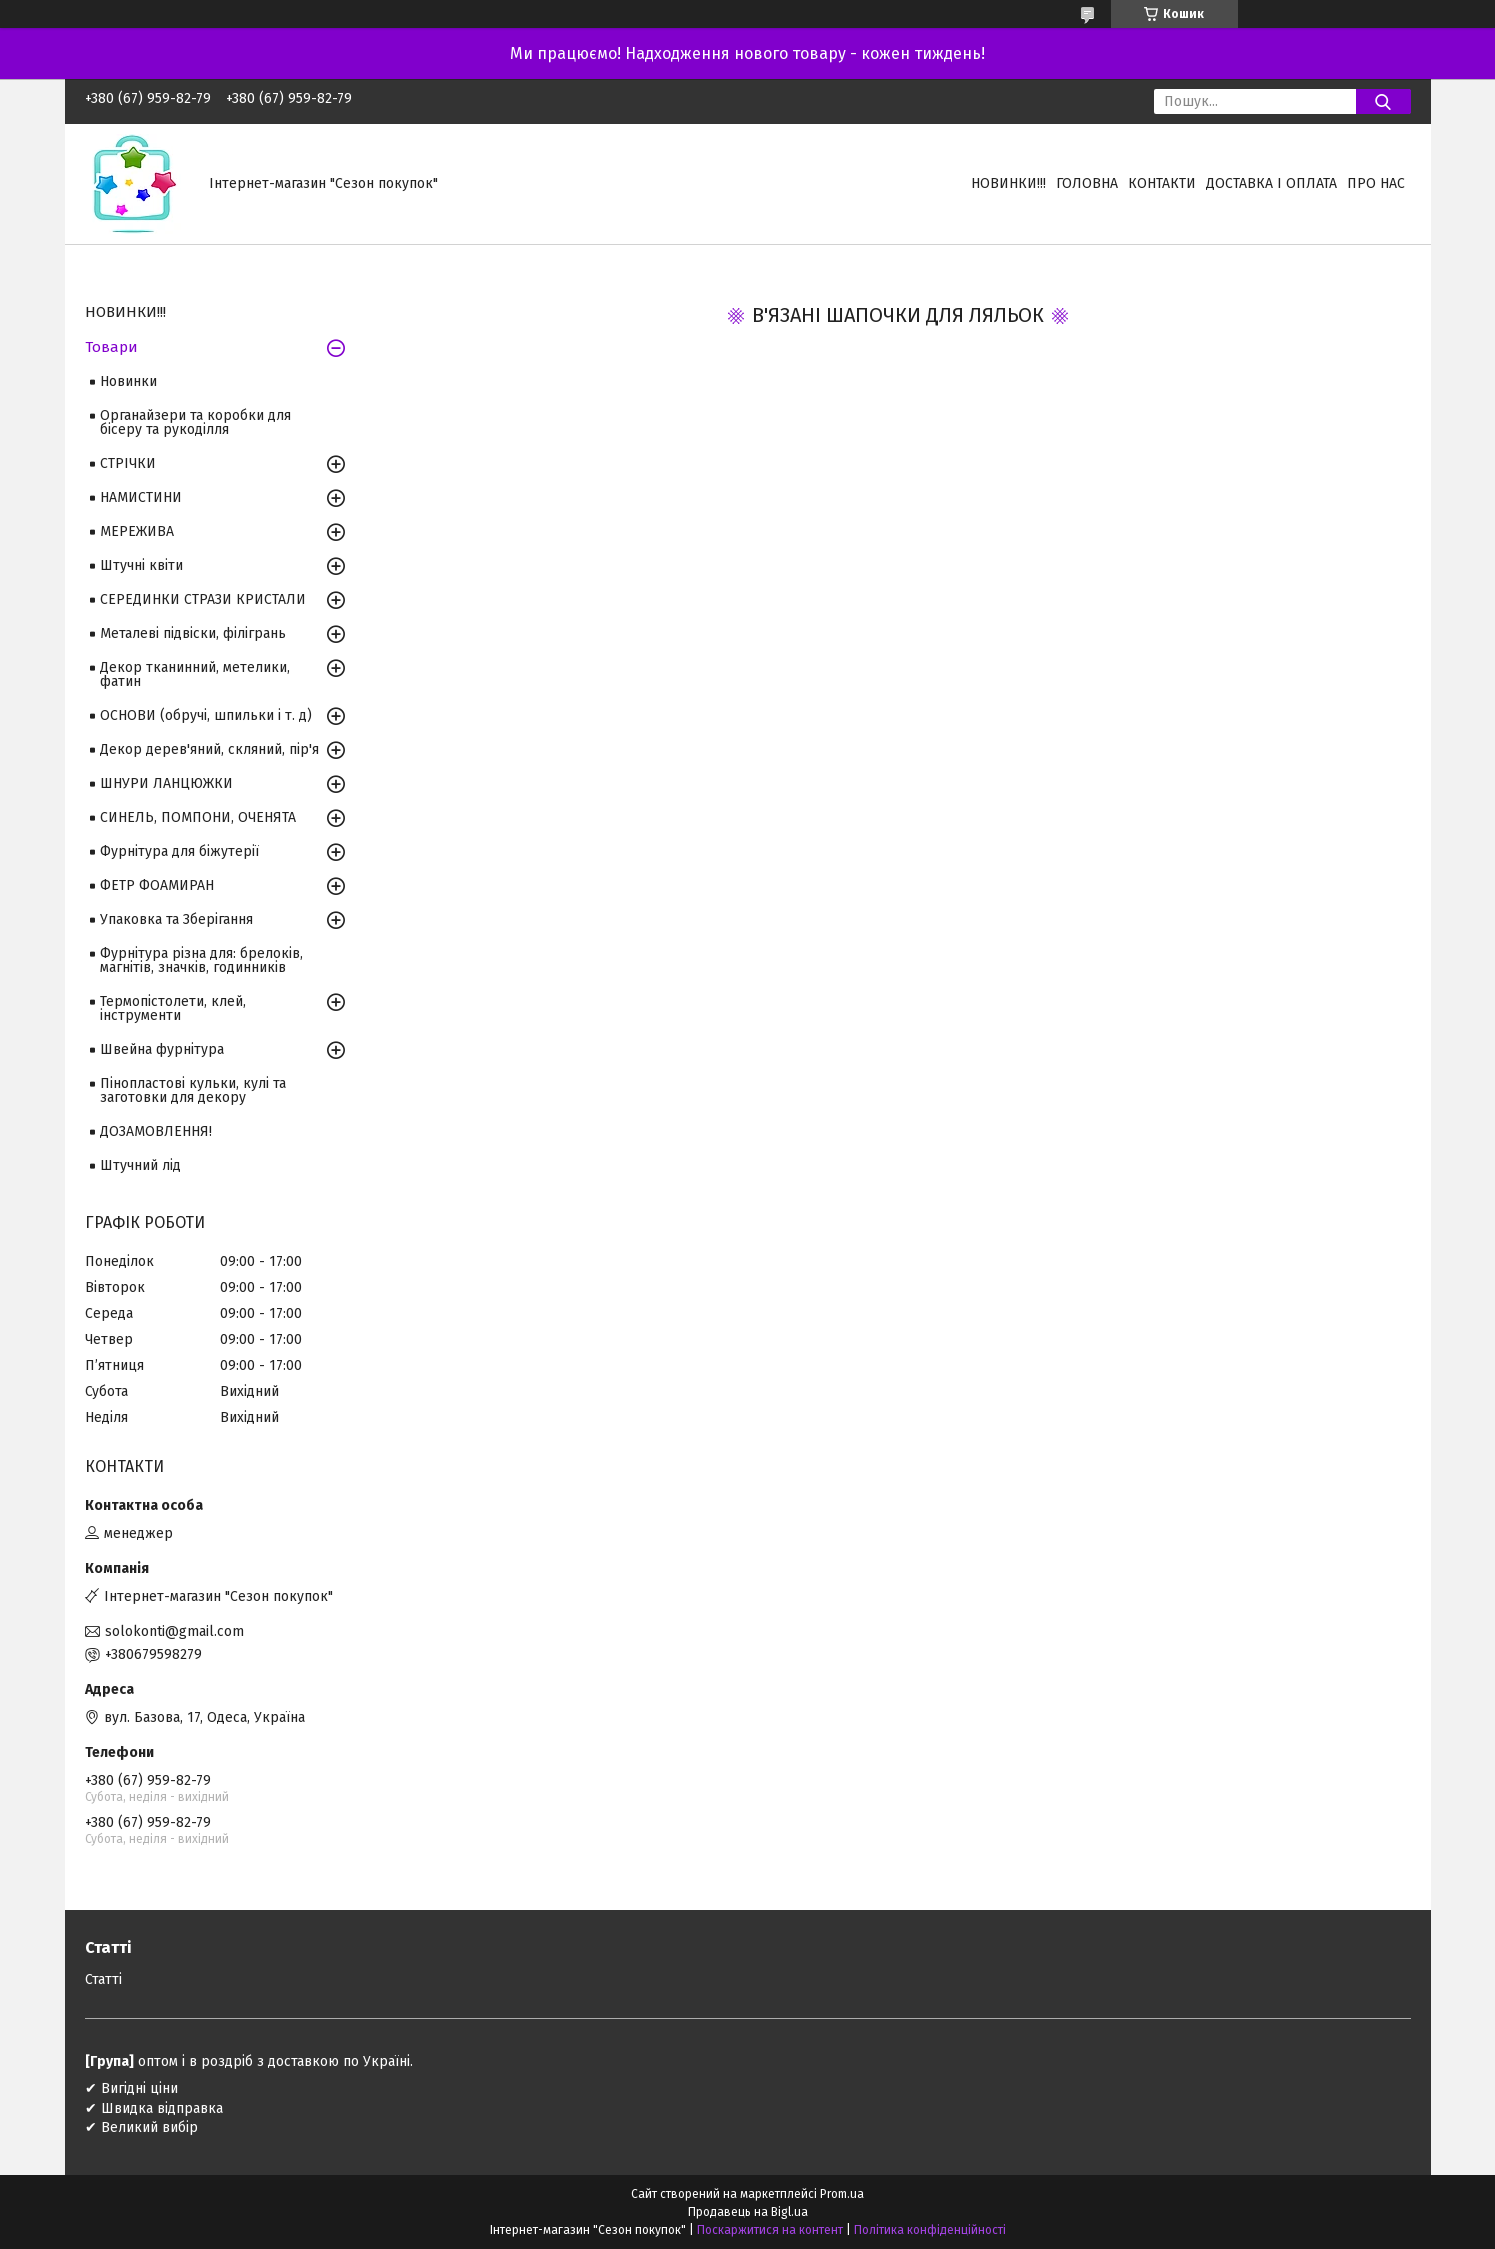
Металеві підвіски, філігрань (193, 633)
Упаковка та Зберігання (176, 919)
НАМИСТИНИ (141, 497)
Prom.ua (842, 2194)
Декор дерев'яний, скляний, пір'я (209, 749)
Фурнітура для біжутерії (179, 851)
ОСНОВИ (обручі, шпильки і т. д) (206, 715)
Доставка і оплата (1271, 183)
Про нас (1376, 183)
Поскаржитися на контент (770, 2230)
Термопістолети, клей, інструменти (173, 1008)
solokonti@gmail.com (174, 1631)
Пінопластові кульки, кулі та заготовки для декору (193, 1090)
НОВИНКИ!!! (1008, 183)
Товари (111, 347)
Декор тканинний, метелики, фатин (195, 674)
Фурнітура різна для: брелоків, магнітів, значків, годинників (201, 960)
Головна (1087, 183)
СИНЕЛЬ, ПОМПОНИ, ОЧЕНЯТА (198, 817)
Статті (103, 1979)
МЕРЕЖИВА (137, 531)
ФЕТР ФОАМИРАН (157, 885)
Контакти (1162, 183)
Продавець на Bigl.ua (748, 2212)
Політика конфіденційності (930, 2230)
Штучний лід (140, 1165)
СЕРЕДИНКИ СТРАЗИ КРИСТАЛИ (203, 599)
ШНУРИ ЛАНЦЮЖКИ (166, 783)
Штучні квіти (141, 565)
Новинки (128, 381)
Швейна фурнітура (162, 1049)
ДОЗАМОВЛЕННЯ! (156, 1131)
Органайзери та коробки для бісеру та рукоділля (195, 422)
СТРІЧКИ (128, 463)
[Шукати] (1383, 101)
